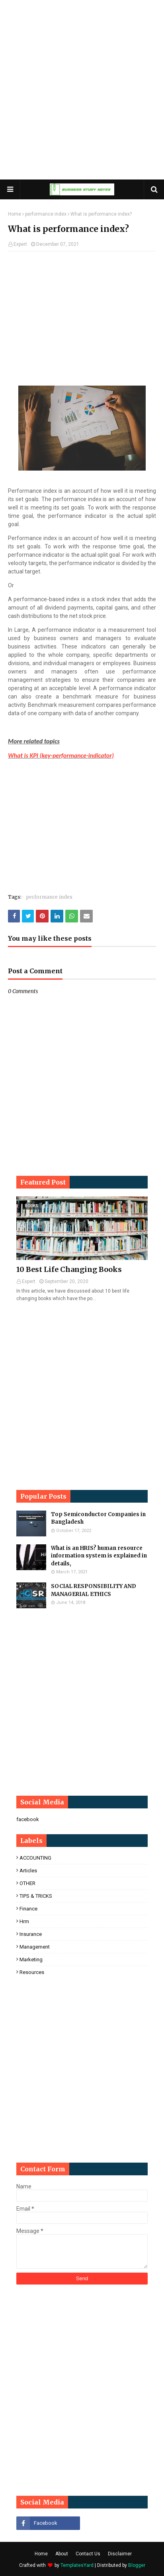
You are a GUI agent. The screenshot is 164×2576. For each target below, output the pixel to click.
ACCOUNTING (35, 1858)
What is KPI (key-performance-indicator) (61, 755)
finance (28, 1909)
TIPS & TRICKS (36, 1896)
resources (32, 1972)
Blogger (136, 2565)
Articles (28, 1871)
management (35, 1947)
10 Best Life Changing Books (69, 1269)
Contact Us (88, 2554)
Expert (20, 244)
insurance (31, 1934)
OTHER (27, 1883)
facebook (27, 1819)
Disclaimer (120, 2554)
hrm (24, 1921)
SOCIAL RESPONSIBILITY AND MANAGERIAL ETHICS (93, 1590)
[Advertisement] (82, 90)
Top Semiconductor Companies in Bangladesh (98, 1518)
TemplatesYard (77, 2565)
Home (14, 214)
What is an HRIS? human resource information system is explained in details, (99, 1556)
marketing (31, 1959)
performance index (45, 214)
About (61, 2554)
